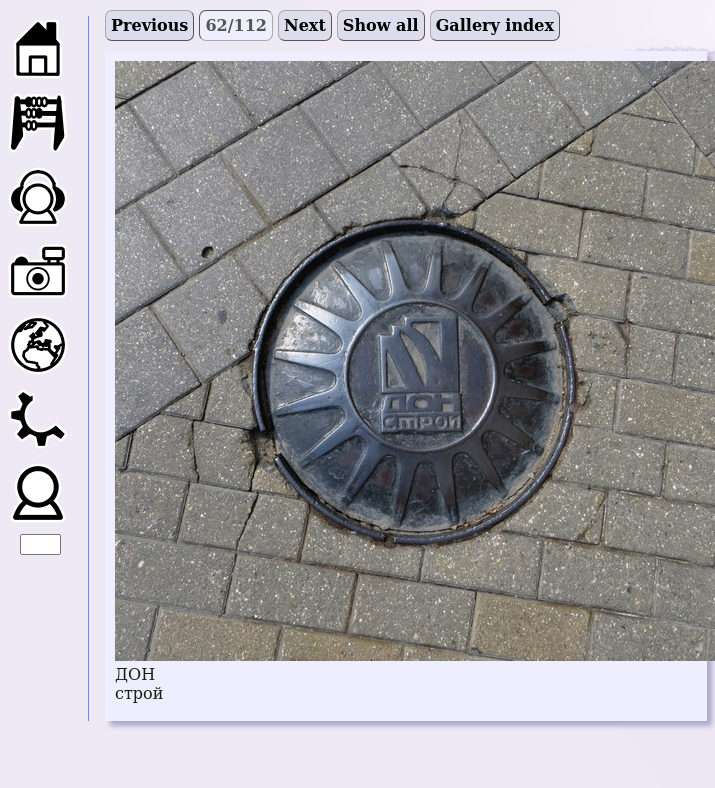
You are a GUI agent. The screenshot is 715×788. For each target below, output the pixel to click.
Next (305, 25)
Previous (149, 25)
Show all (381, 25)
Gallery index (495, 25)
